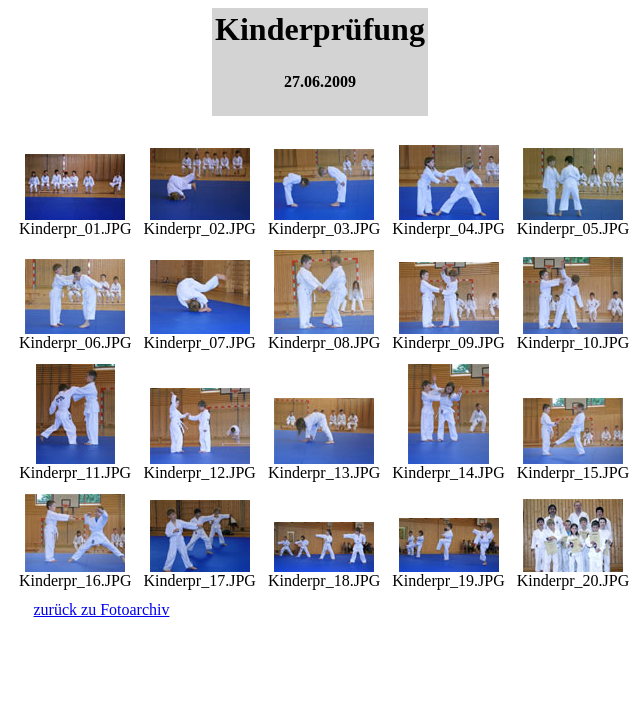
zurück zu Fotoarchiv (102, 609)
